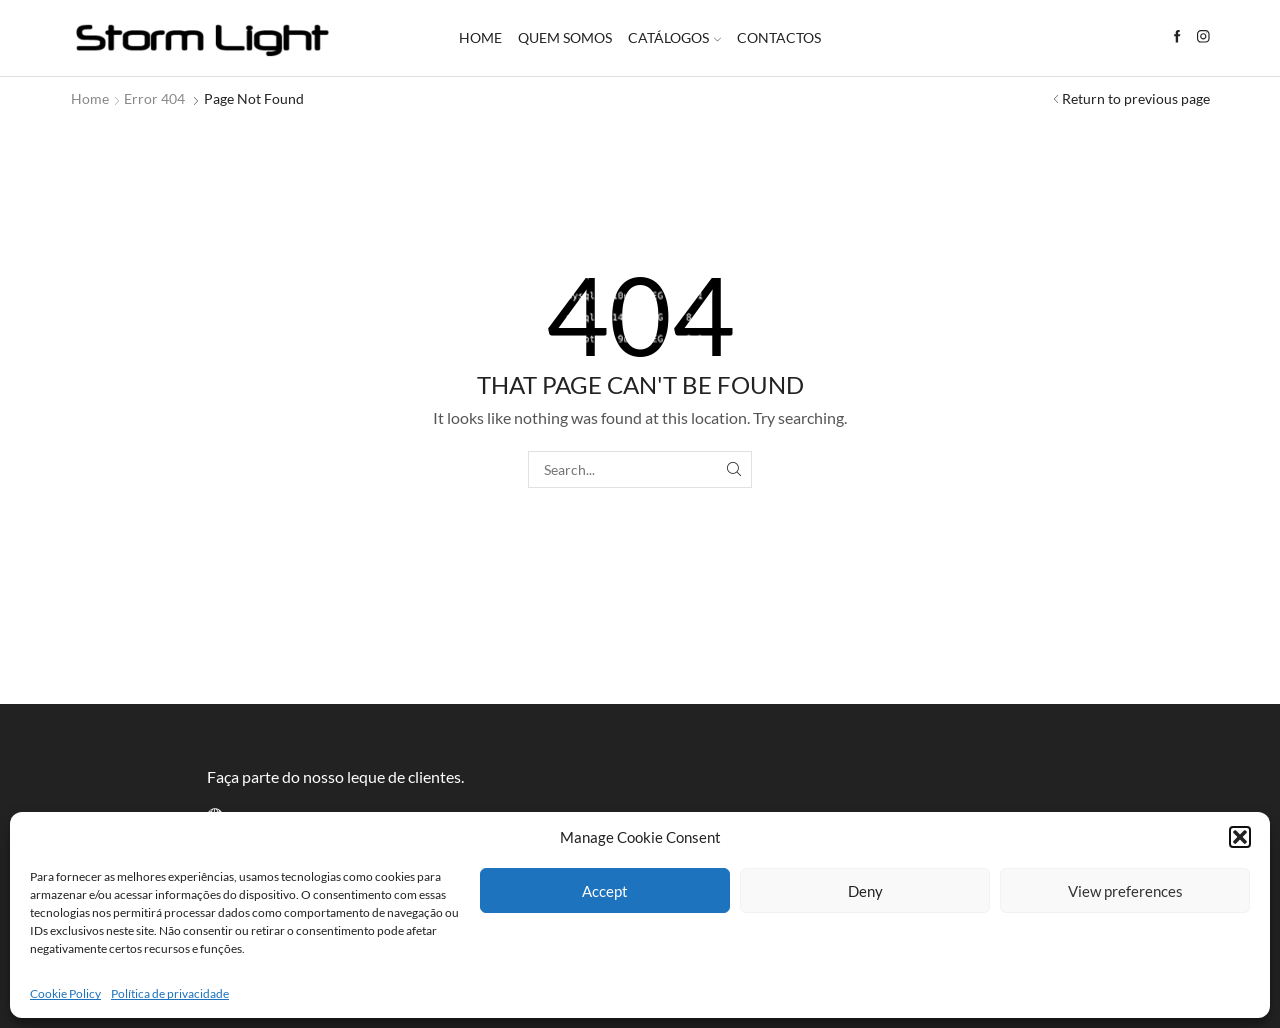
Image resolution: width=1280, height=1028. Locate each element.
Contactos (779, 37)
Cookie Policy (65, 993)
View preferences (1125, 891)
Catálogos (674, 37)
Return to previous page (1136, 98)
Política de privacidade (170, 993)
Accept (605, 891)
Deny (865, 891)
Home (480, 37)
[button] (1240, 837)
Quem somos (565, 37)
